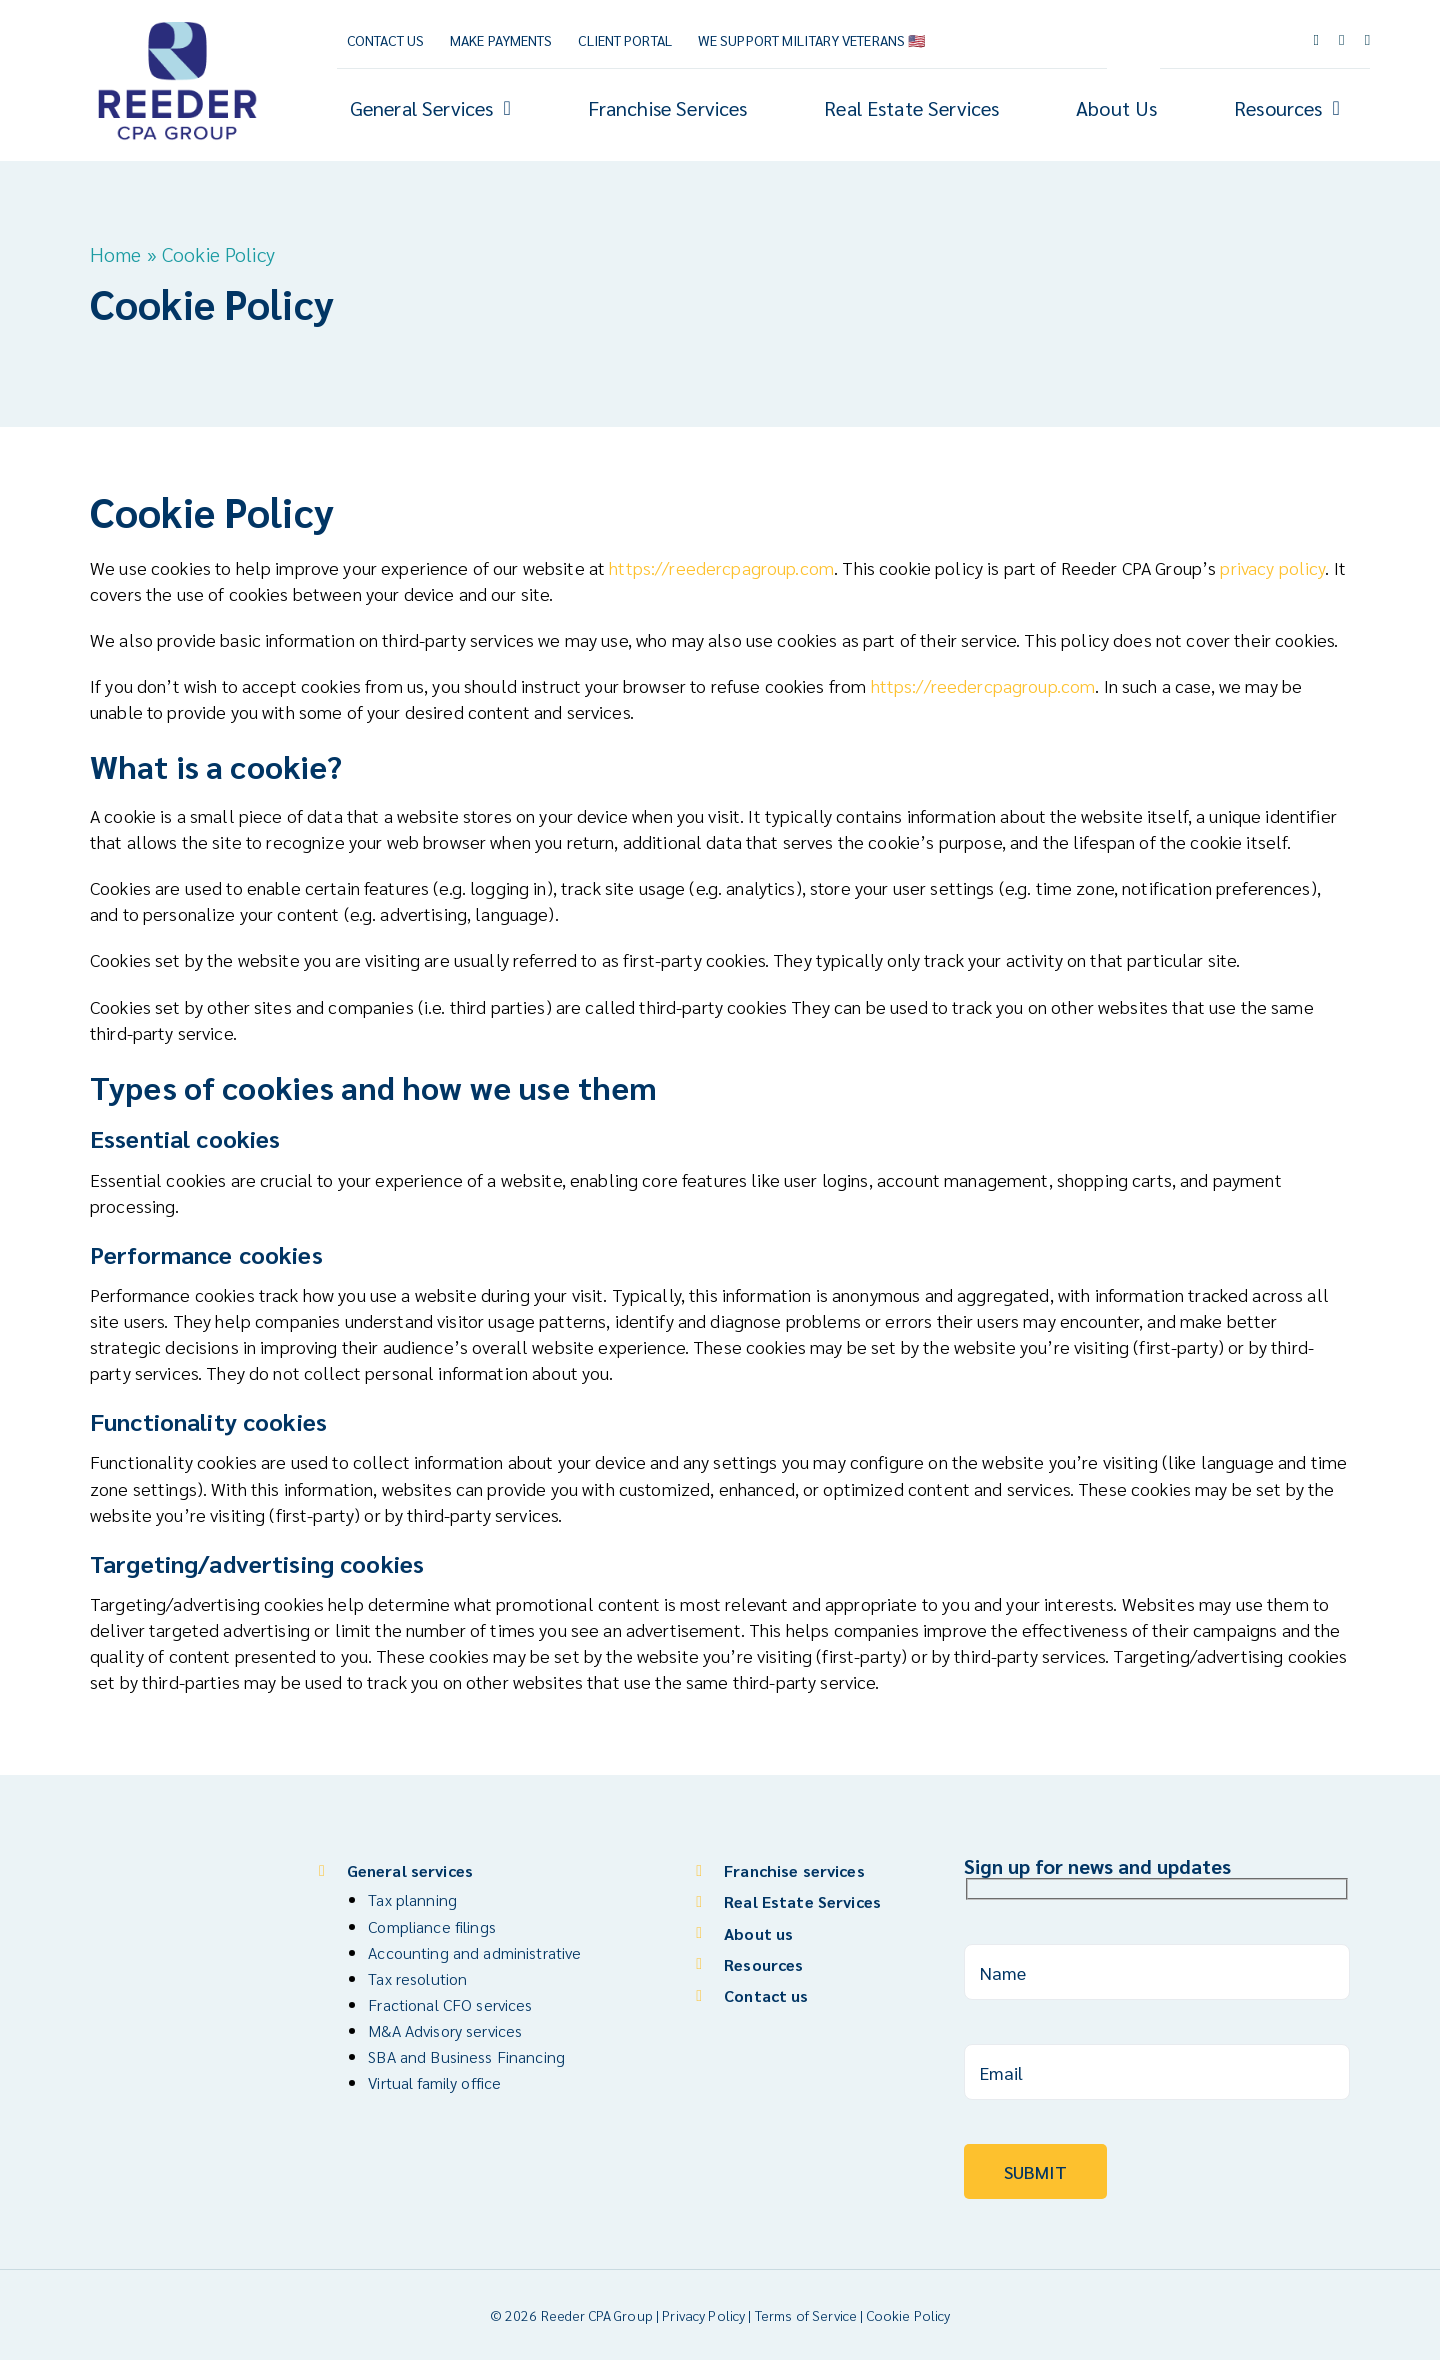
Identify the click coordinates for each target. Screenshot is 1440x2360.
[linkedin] (1368, 40)
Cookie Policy (909, 2315)
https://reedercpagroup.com (721, 567)
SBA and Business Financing (466, 2056)
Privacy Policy (703, 2315)
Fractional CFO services (450, 2004)
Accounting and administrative (474, 1952)
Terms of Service (806, 2315)
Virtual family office (434, 2082)
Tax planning (412, 1899)
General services (410, 1870)
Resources (763, 1964)
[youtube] (1342, 40)
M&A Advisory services (445, 2030)
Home (116, 254)
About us (758, 1933)
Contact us (766, 1995)
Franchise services (794, 1870)
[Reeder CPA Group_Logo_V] (177, 22)
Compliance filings (432, 1926)
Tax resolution (417, 1978)
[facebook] (1316, 40)
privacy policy (1272, 567)
